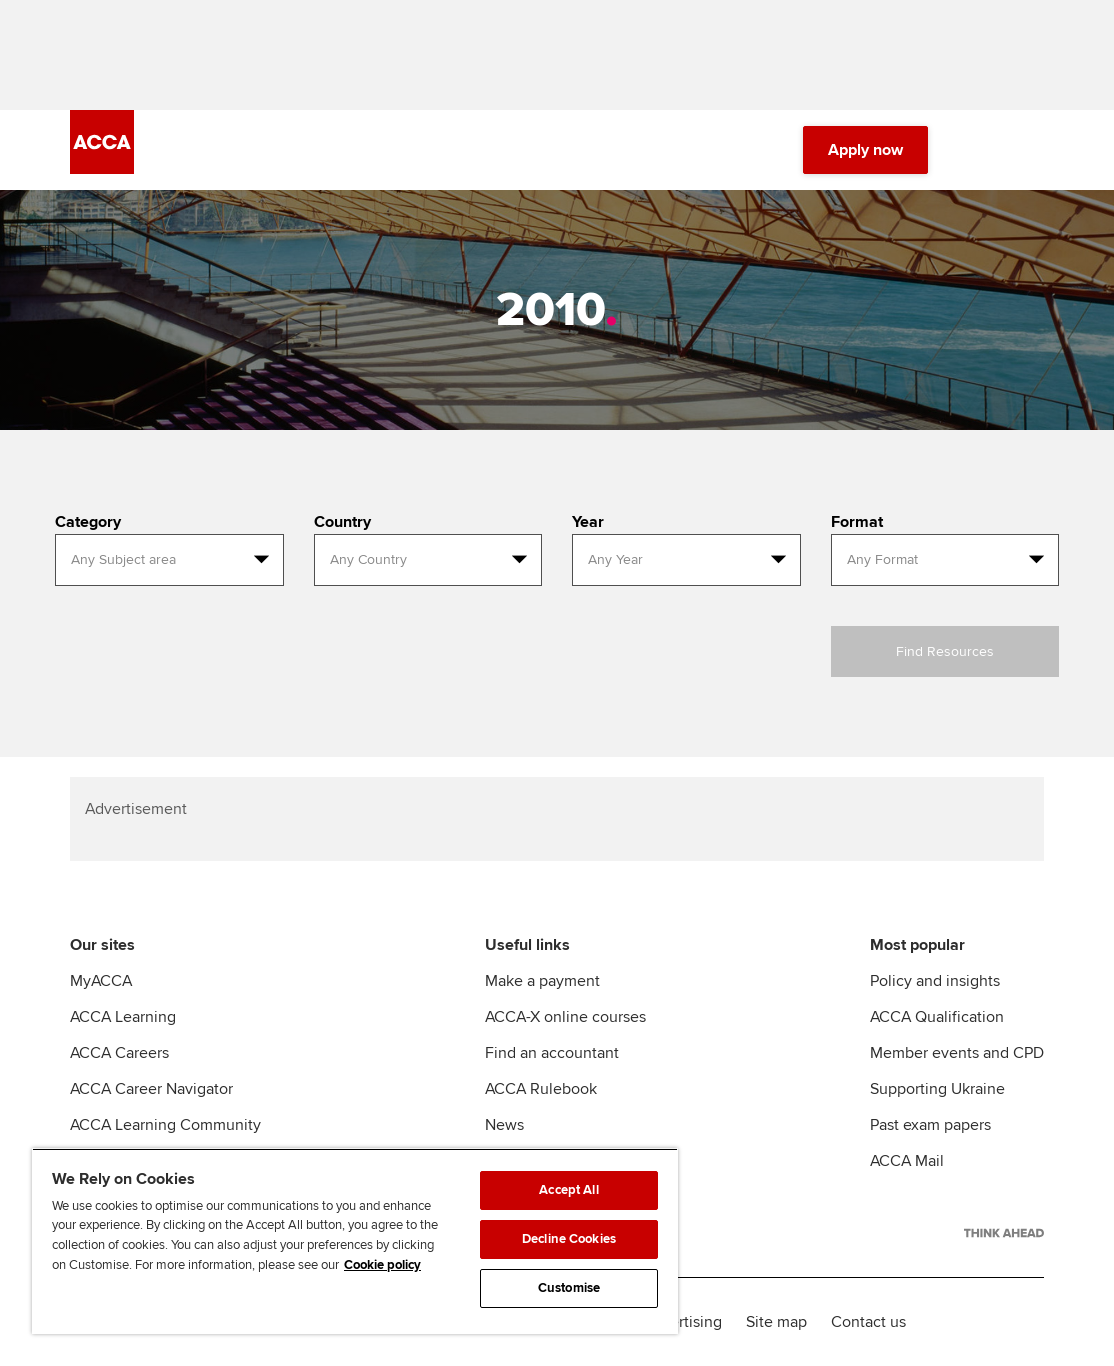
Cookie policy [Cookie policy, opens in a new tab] (382, 1265)
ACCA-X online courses (565, 1017)
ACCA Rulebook (541, 1089)
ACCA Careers (119, 1053)
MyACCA (101, 981)
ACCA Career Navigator (151, 1089)
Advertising (682, 1322)
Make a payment (542, 981)
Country (342, 522)
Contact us (868, 1322)
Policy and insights (935, 981)
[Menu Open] (1032, 150)
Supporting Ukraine (937, 1089)
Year (588, 522)
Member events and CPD (957, 1053)
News (504, 1125)
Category (88, 522)
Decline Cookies (569, 1239)
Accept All (568, 1190)
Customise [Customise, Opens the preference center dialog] (569, 1288)
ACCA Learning (123, 1017)
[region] (355, 1241)
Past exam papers (930, 1125)
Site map (776, 1322)
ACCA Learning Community (165, 1125)
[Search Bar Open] (976, 150)
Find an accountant (552, 1053)
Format (857, 522)
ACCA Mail (907, 1161)
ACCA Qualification (937, 1017)
